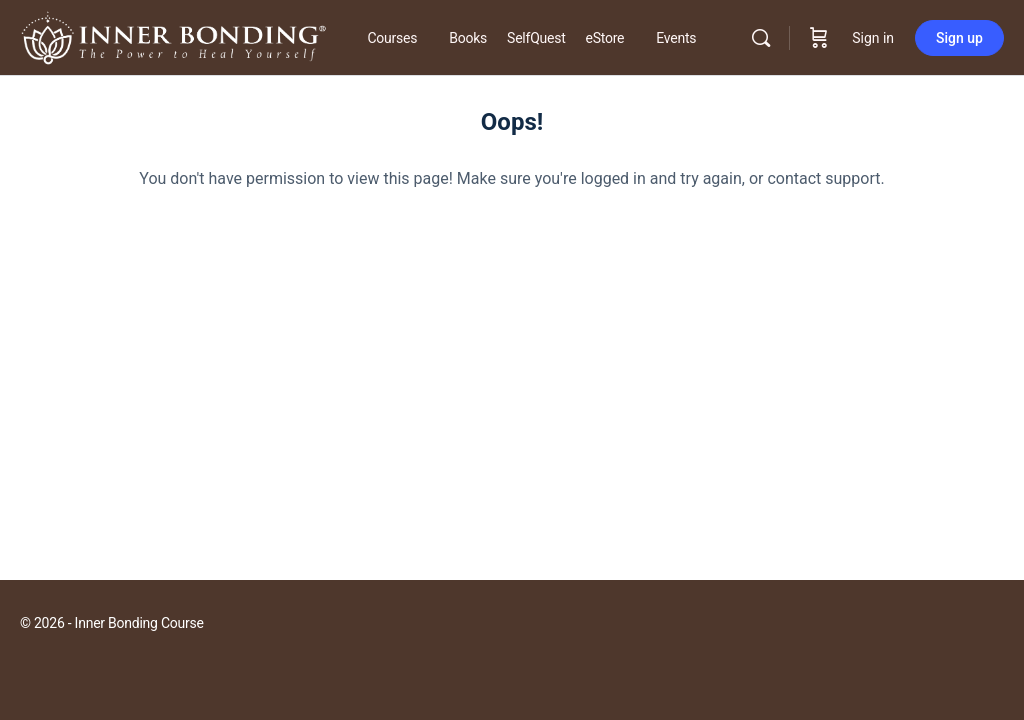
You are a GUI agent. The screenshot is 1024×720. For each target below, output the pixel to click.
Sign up (959, 38)
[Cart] (819, 38)
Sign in (873, 38)
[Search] (761, 38)
